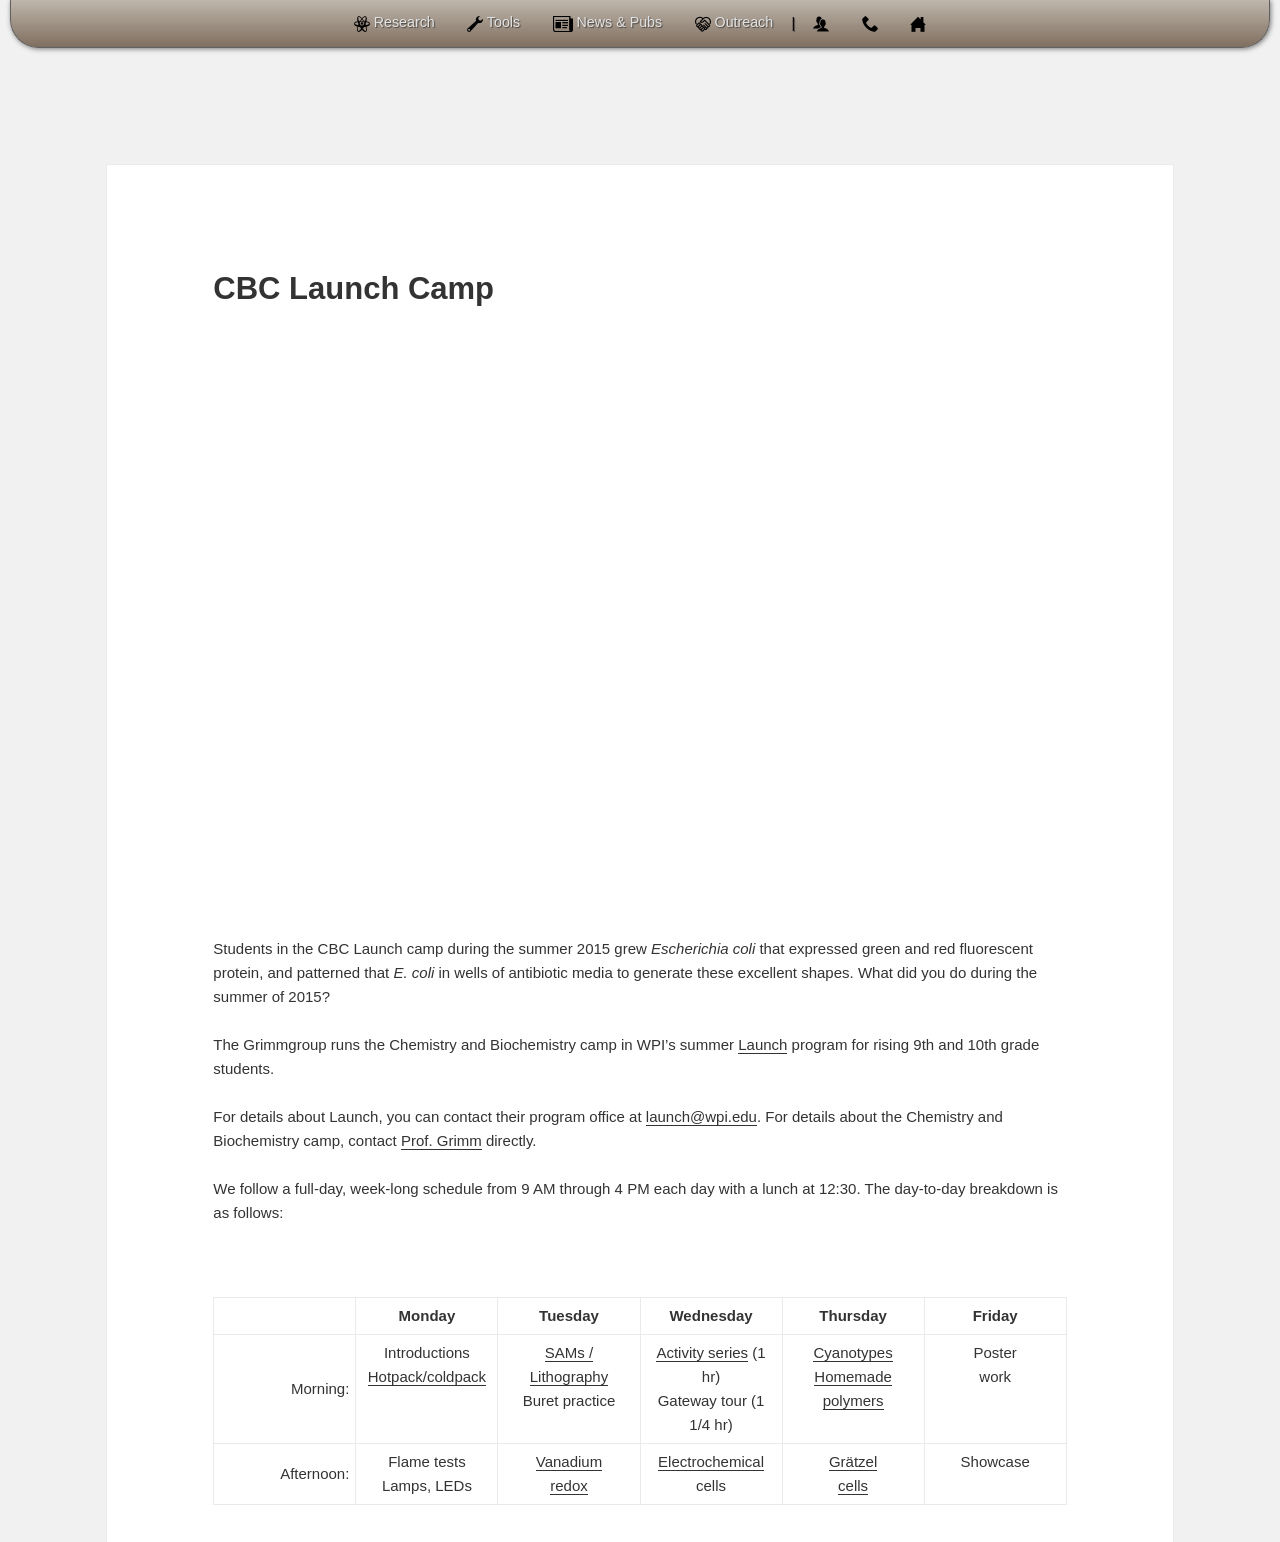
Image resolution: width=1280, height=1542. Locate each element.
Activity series (702, 788)
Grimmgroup (385, 1525)
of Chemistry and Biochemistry (579, 1525)
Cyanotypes (852, 788)
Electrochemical (711, 897)
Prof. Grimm (441, 576)
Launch (762, 480)
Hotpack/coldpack (427, 812)
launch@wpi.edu (701, 552)
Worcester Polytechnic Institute (833, 1525)
